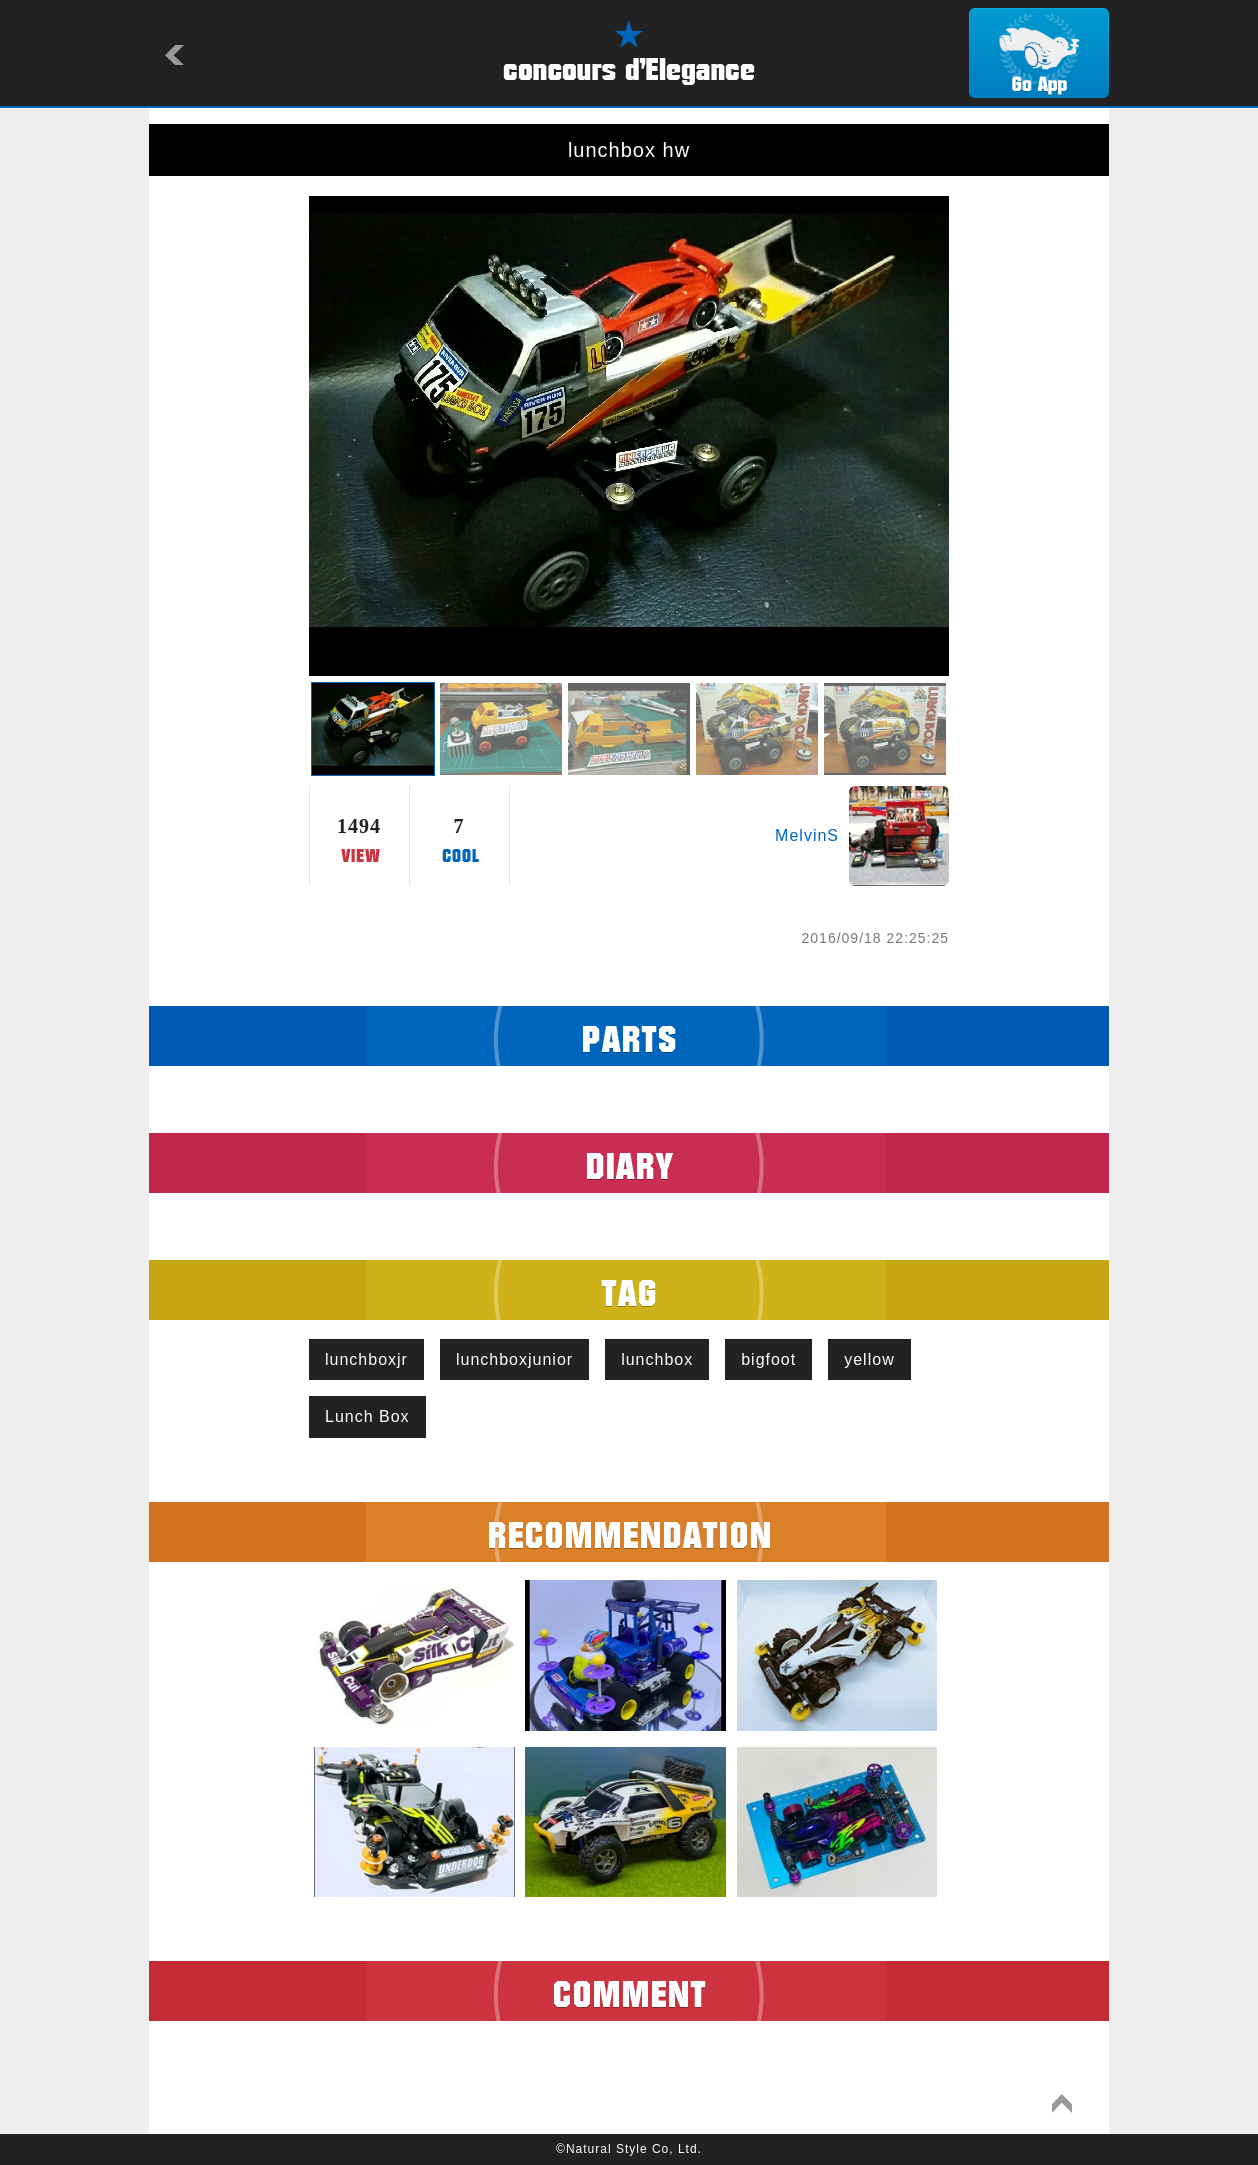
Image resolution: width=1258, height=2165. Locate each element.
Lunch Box (367, 1416)
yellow (869, 1359)
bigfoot (768, 1359)
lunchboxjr (366, 1359)
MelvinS (807, 835)
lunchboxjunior (514, 1359)
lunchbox (657, 1359)
